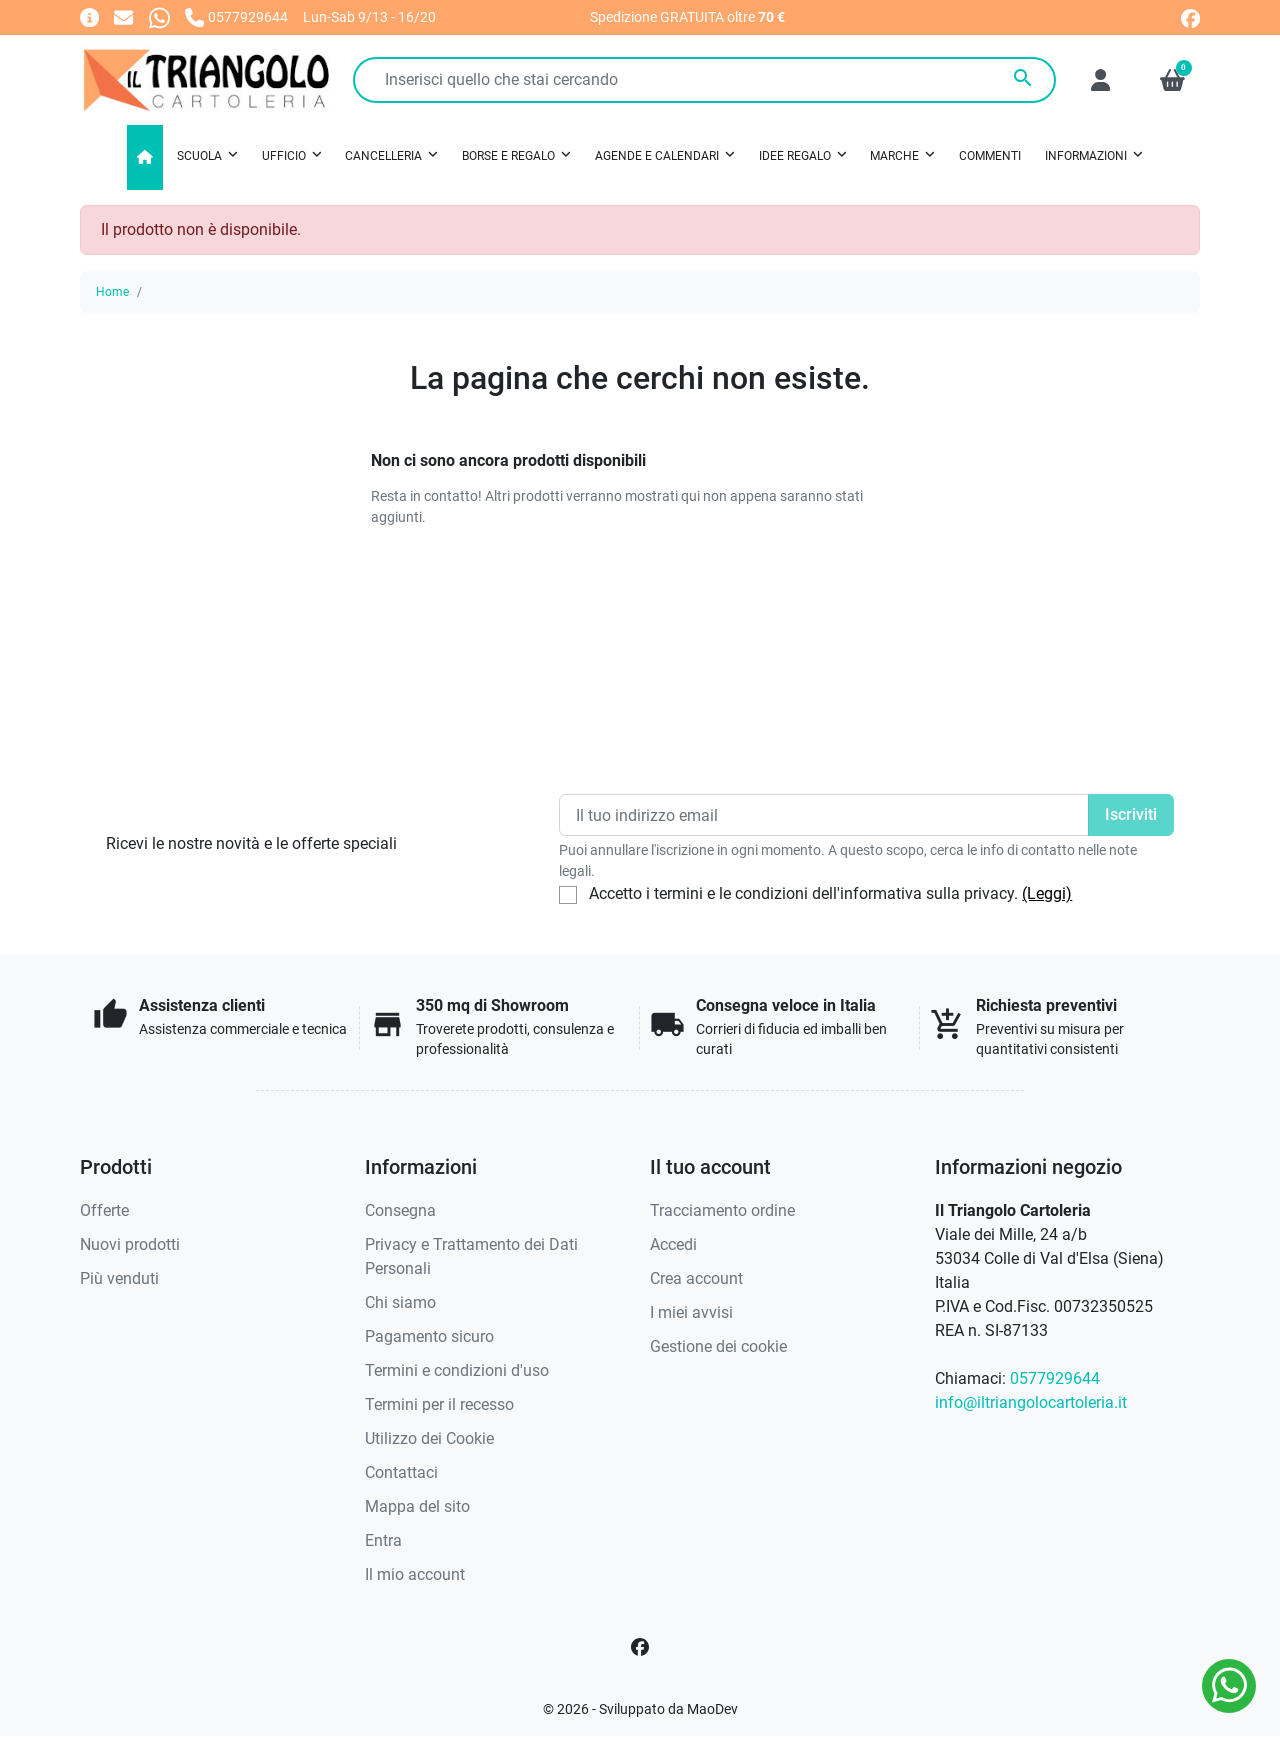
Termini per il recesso (439, 1404)
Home (112, 292)
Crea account (696, 1278)
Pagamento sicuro (429, 1336)
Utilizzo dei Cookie (429, 1438)
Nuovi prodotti (130, 1244)
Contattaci (401, 1472)
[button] (1172, 80)
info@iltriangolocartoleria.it (1031, 1402)
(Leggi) (1047, 893)
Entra (383, 1540)
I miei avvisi (691, 1312)
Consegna (400, 1210)
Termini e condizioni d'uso (457, 1370)
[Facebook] (640, 1647)
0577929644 (1055, 1378)
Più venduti (119, 1278)
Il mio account (415, 1574)
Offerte (104, 1210)
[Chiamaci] (236, 16)
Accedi (673, 1244)
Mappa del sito (417, 1506)
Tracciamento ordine (722, 1210)
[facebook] (1190, 16)
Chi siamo (400, 1302)
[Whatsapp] (159, 16)
